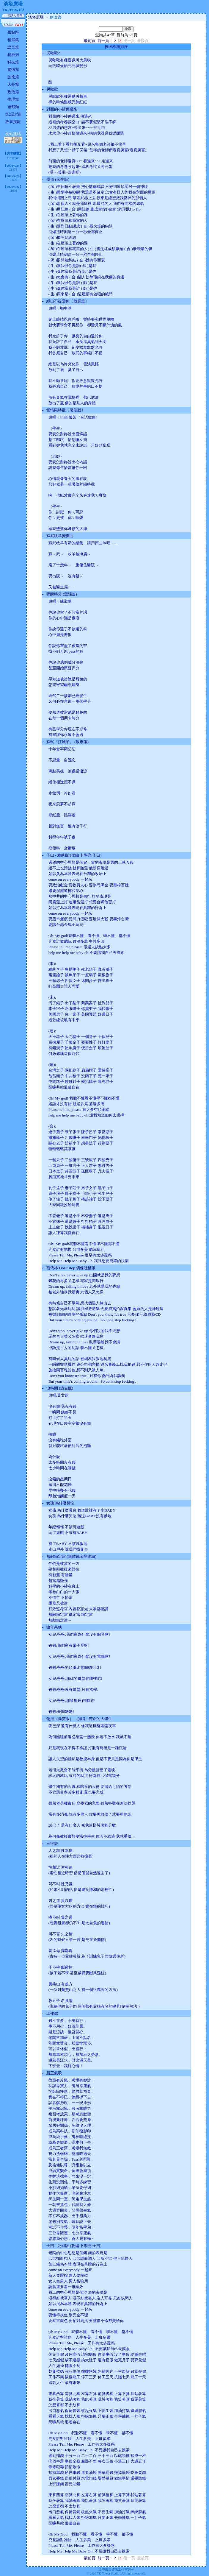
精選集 (13, 40)
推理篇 (13, 99)
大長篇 (13, 84)
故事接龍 (13, 121)
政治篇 (13, 92)
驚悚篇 (13, 69)
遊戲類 (13, 107)
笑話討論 (13, 114)
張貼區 (13, 32)
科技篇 (13, 62)
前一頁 (103, 40)
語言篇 (13, 47)
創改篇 (13, 77)
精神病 (13, 54)
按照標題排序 (116, 46)
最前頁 (89, 40)
